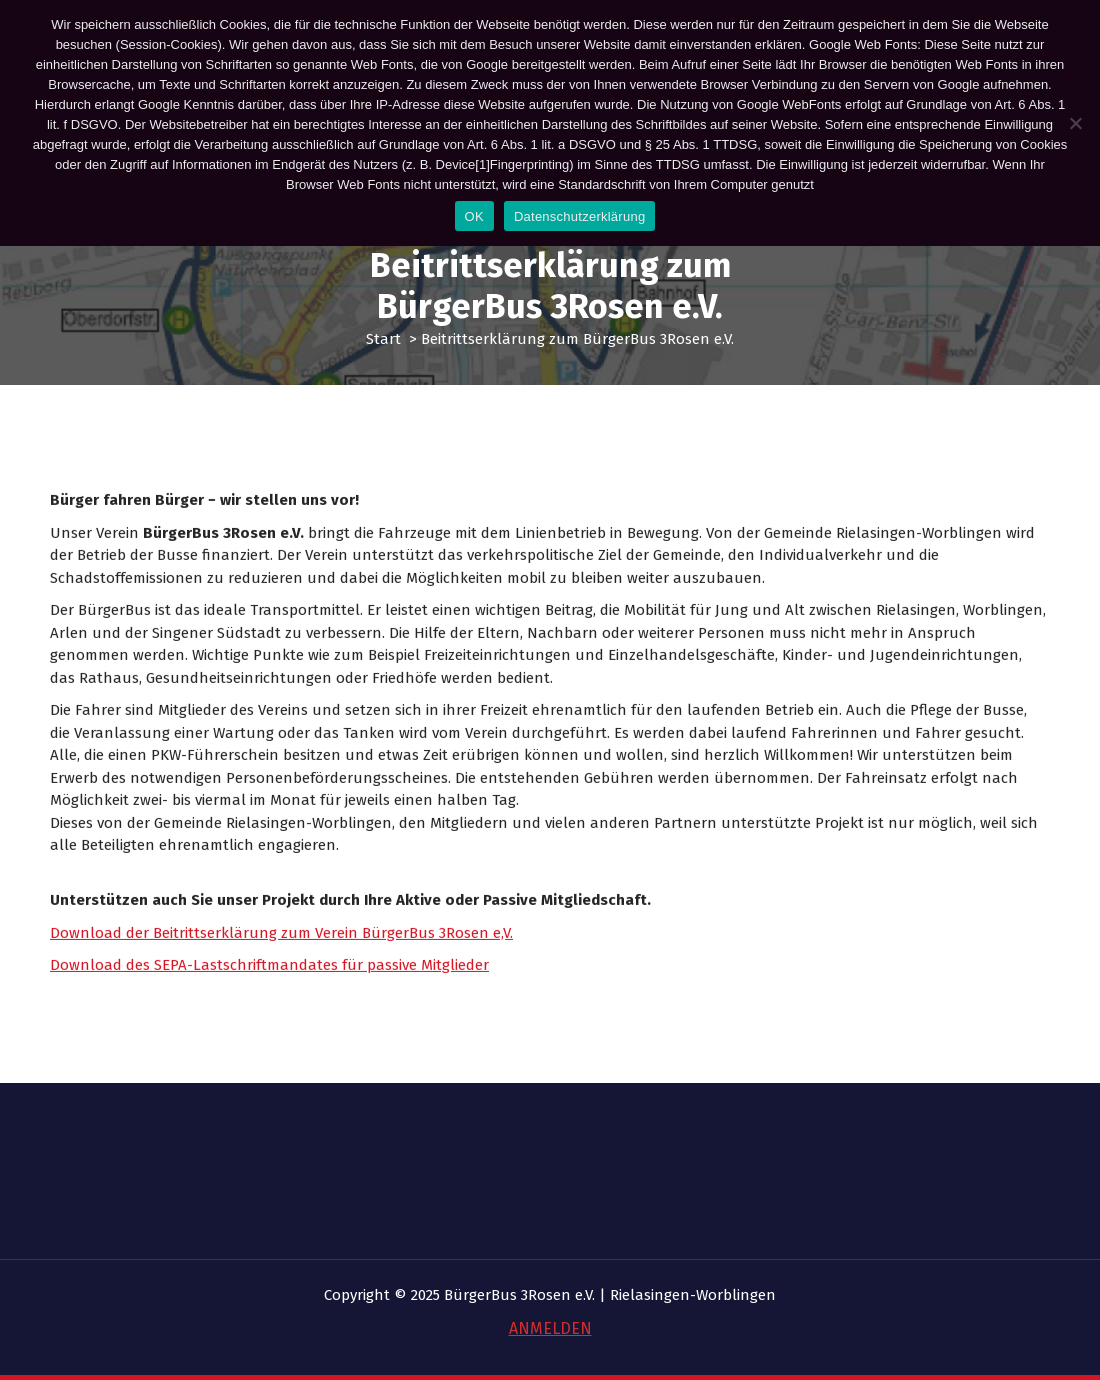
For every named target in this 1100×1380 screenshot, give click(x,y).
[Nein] (1075, 123)
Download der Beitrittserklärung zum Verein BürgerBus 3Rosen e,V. (281, 968)
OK (474, 216)
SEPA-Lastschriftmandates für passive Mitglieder (321, 1001)
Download (88, 1001)
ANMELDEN (550, 1328)
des (140, 1001)
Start (383, 339)
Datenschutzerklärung (579, 216)
